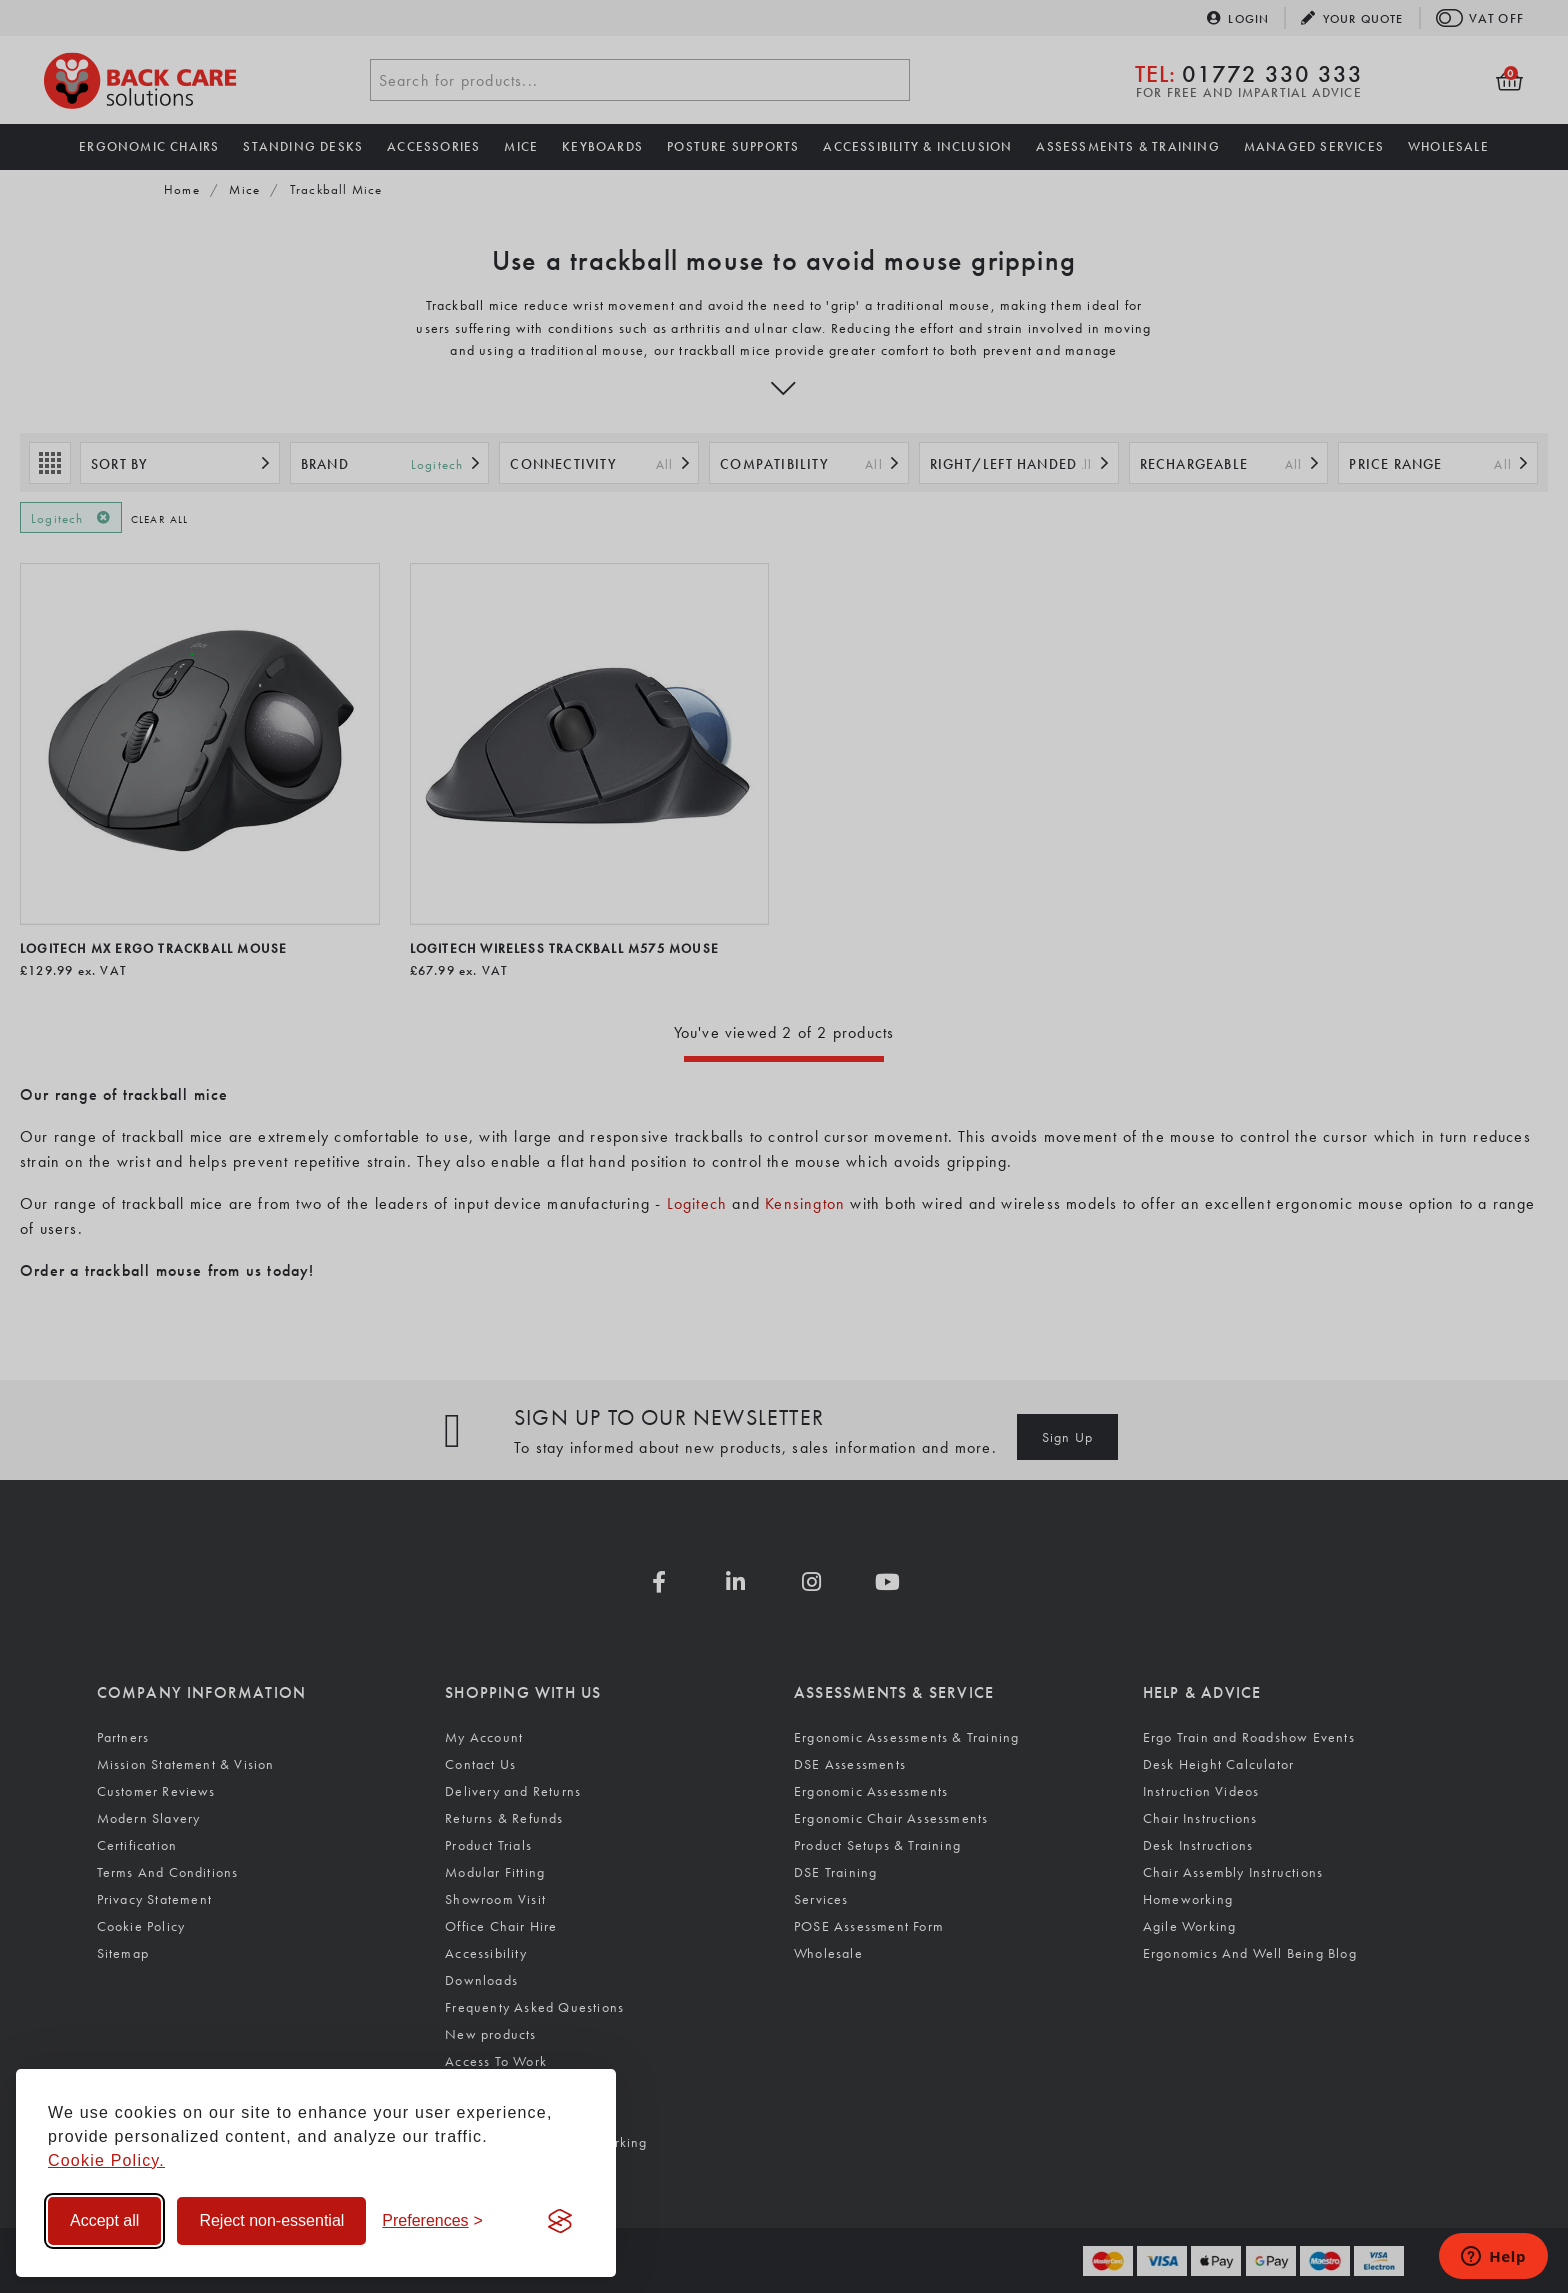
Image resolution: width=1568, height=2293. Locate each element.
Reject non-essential (271, 2220)
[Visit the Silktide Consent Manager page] (560, 2221)
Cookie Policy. (106, 2160)
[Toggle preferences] (432, 2221)
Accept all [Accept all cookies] (104, 2220)
